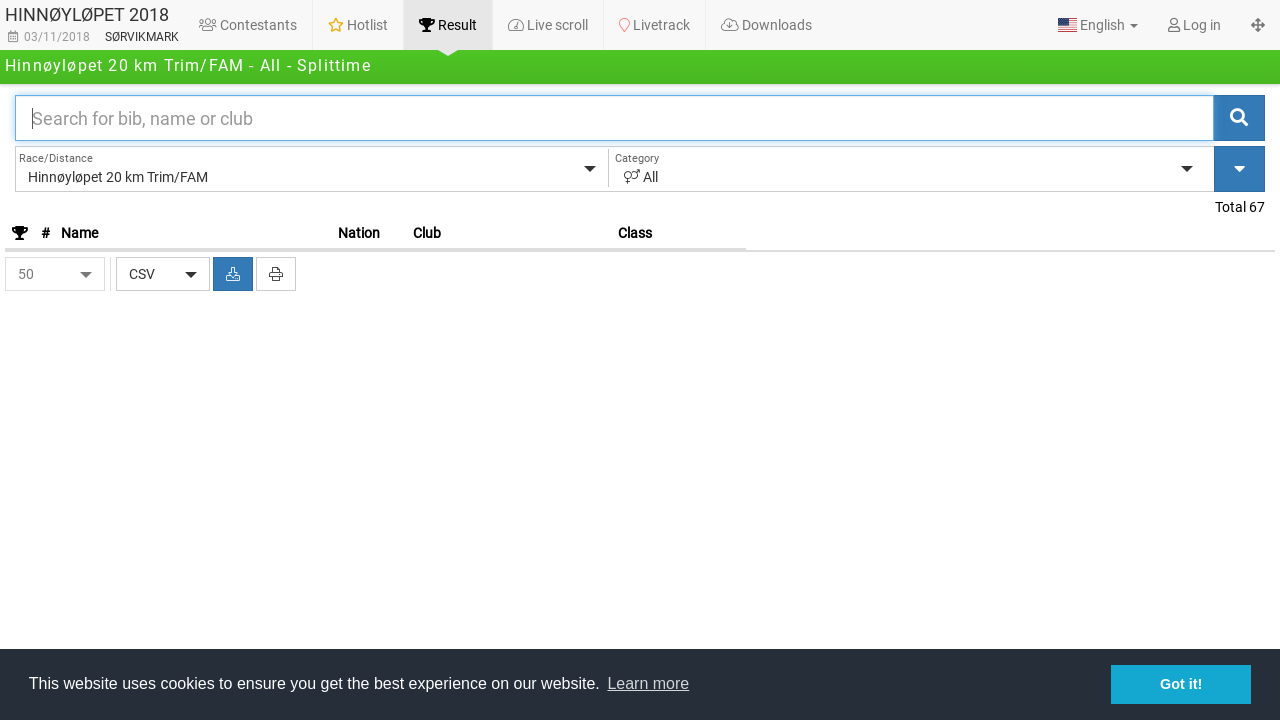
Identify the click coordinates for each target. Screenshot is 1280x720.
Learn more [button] (648, 683)
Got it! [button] (1181, 684)
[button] (1098, 25)
